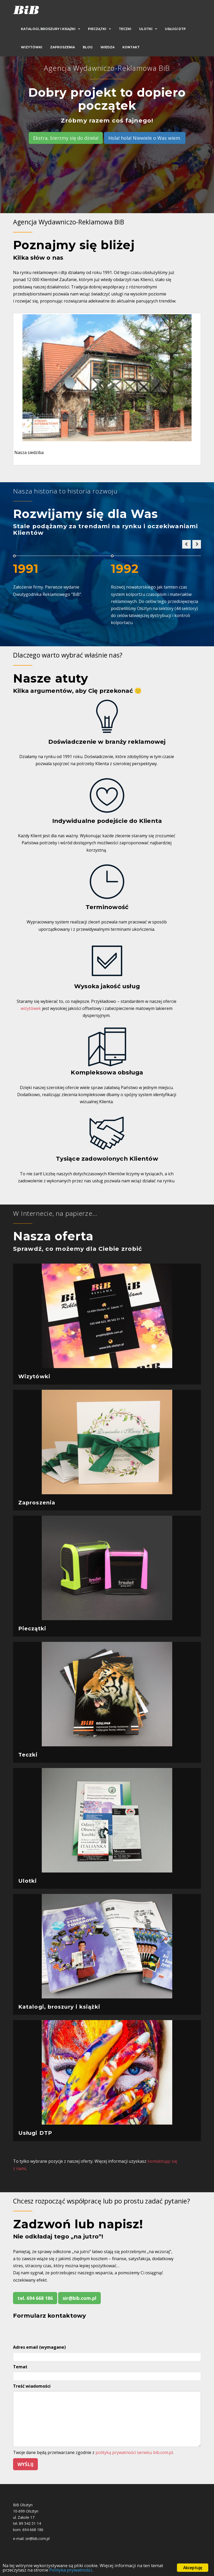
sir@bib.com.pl (79, 2298)
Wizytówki (31, 47)
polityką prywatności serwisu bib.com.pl (134, 2452)
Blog (88, 47)
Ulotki (145, 29)
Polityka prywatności (70, 2570)
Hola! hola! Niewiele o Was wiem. (144, 138)
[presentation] (52, 2331)
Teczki (125, 29)
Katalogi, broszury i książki (48, 29)
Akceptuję (192, 2568)
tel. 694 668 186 (35, 2298)
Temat (20, 2367)
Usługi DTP (175, 29)
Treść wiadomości (32, 2386)
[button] (186, 544)
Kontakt (131, 47)
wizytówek (31, 1008)
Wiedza (107, 47)
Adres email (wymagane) (39, 2347)
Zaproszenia (62, 47)
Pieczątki (97, 29)
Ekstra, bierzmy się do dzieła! (65, 138)
